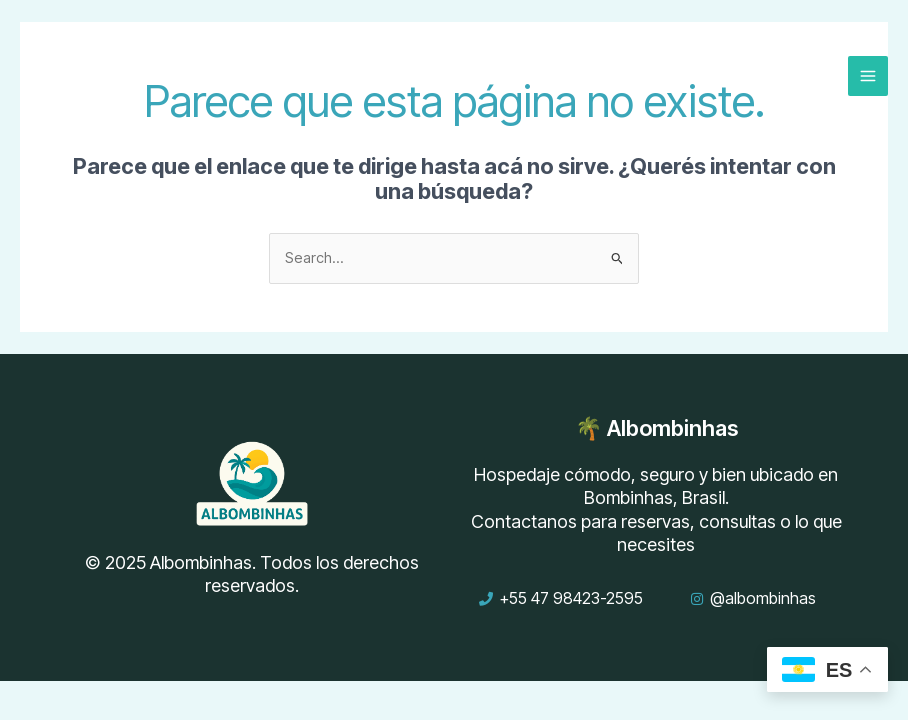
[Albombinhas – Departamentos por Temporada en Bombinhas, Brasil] (80, 75)
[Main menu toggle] (868, 76)
